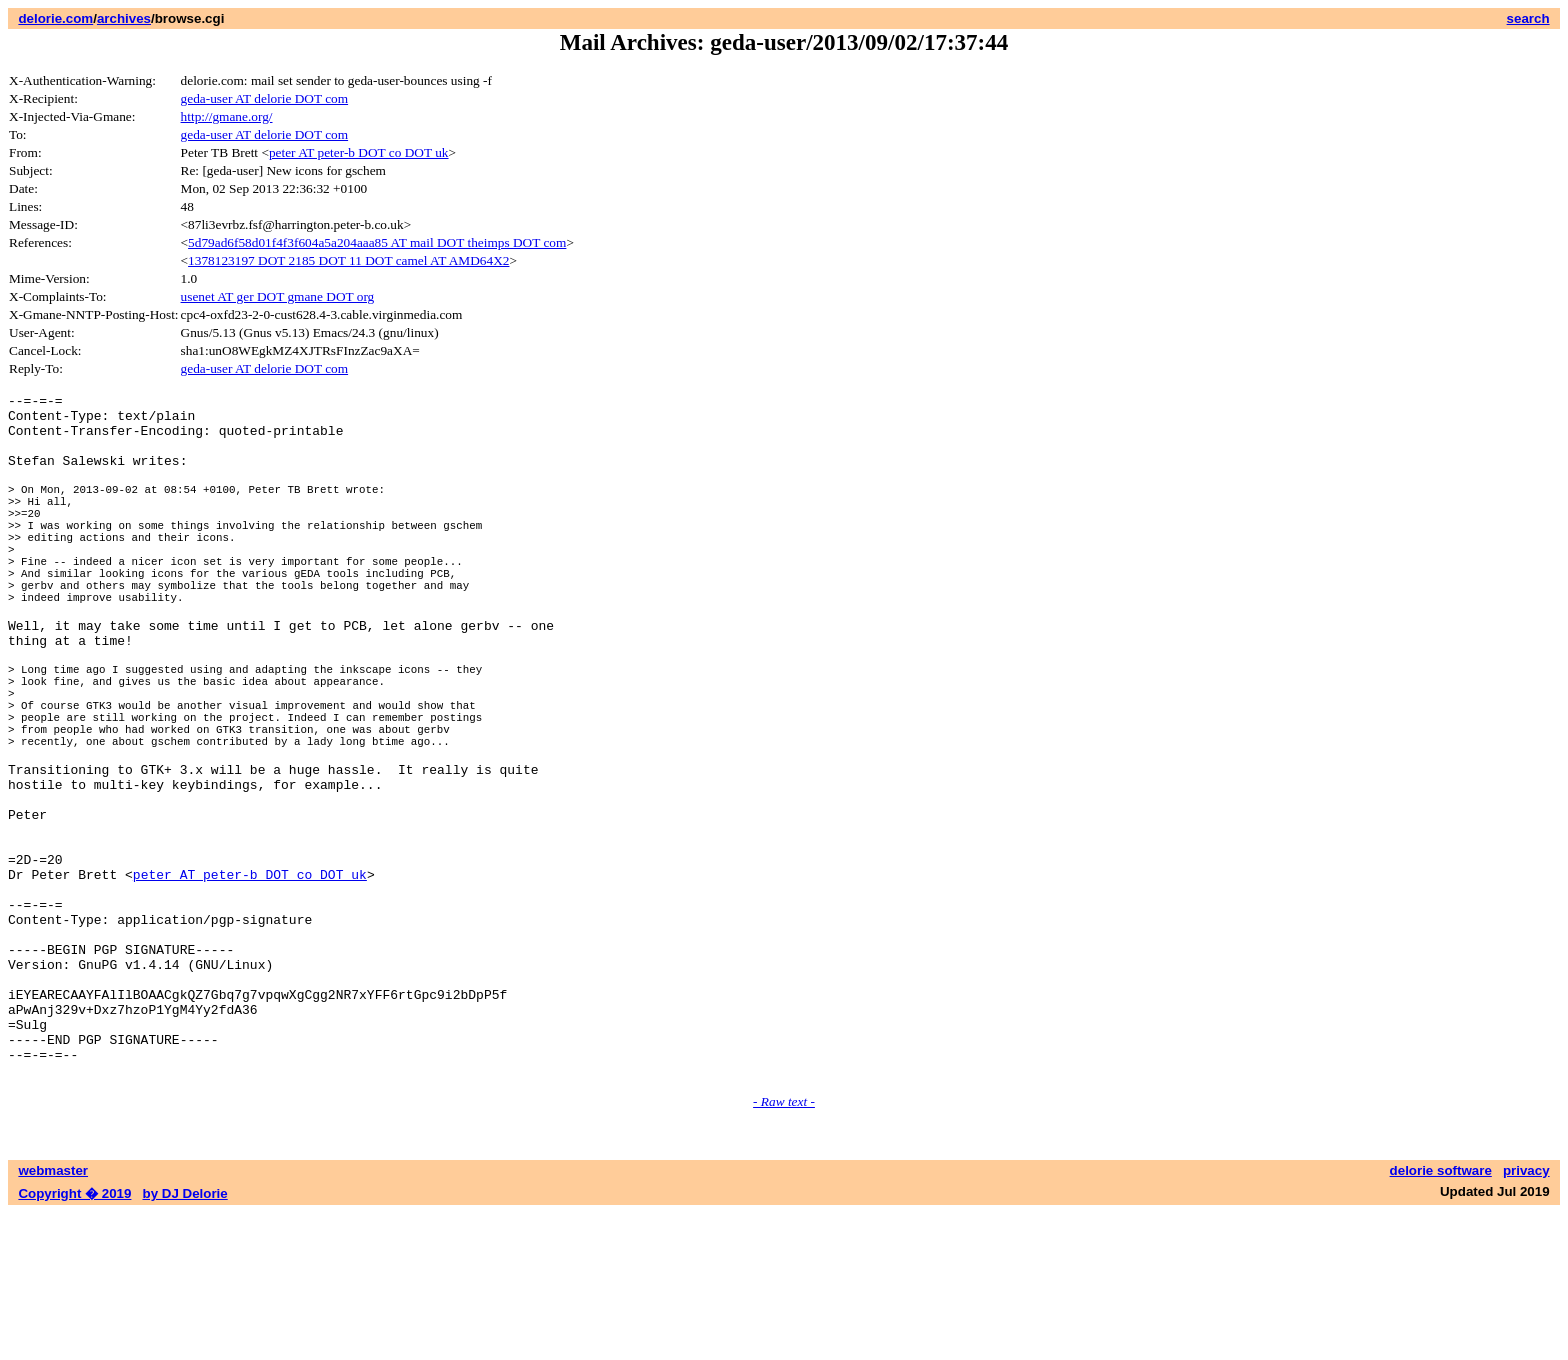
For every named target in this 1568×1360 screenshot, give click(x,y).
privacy (1526, 1317)
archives (124, 18)
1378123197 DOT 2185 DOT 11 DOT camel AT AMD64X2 (348, 260)
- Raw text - (784, 1248)
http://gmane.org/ (227, 116)
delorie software (1441, 1317)
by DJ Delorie (185, 1340)
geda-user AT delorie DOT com (265, 98)
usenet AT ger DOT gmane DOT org (278, 296)
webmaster (53, 1317)
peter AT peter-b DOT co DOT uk (359, 152)
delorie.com (55, 18)
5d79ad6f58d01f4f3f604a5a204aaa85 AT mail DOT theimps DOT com (377, 242)
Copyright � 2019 (74, 1340)
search (1528, 18)
